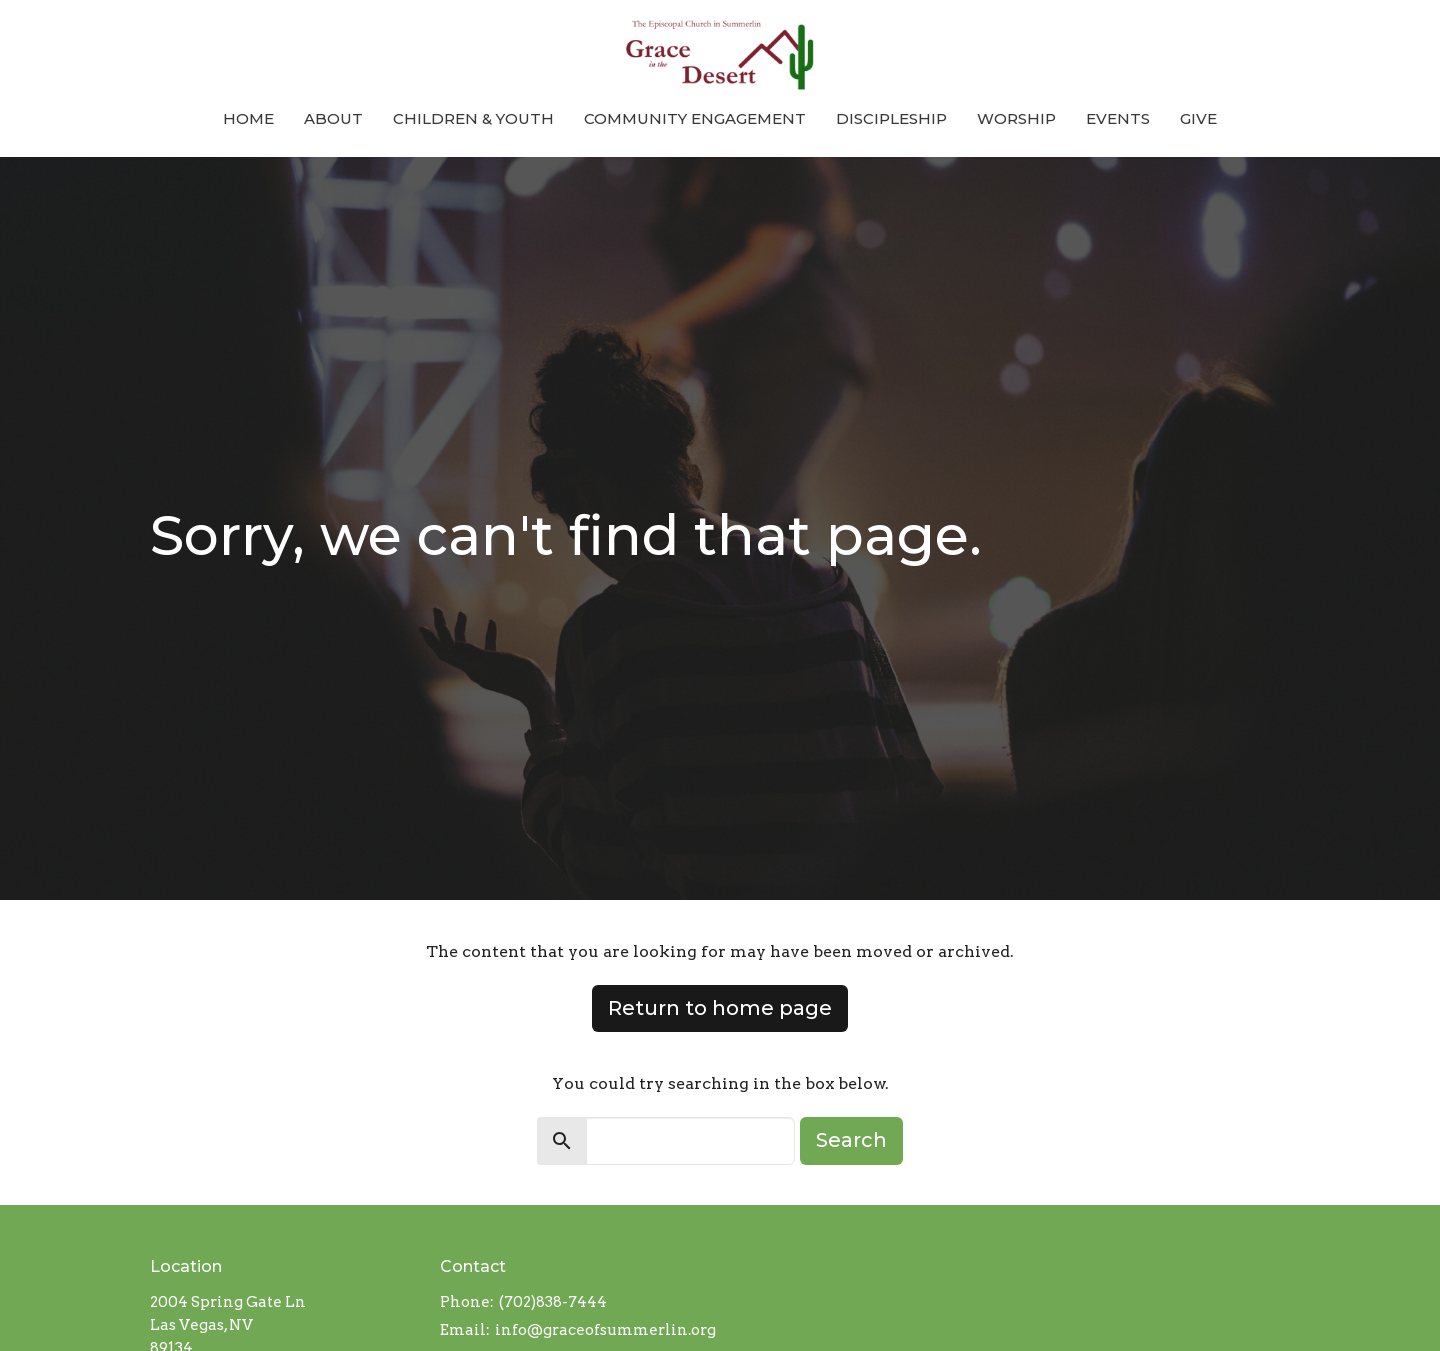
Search (851, 1140)
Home (248, 118)
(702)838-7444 (553, 1302)
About (333, 118)
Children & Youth (473, 118)
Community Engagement (695, 118)
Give (1198, 118)
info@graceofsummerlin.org (605, 1330)
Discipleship (891, 118)
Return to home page (720, 1008)
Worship (1016, 118)
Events (1118, 118)
